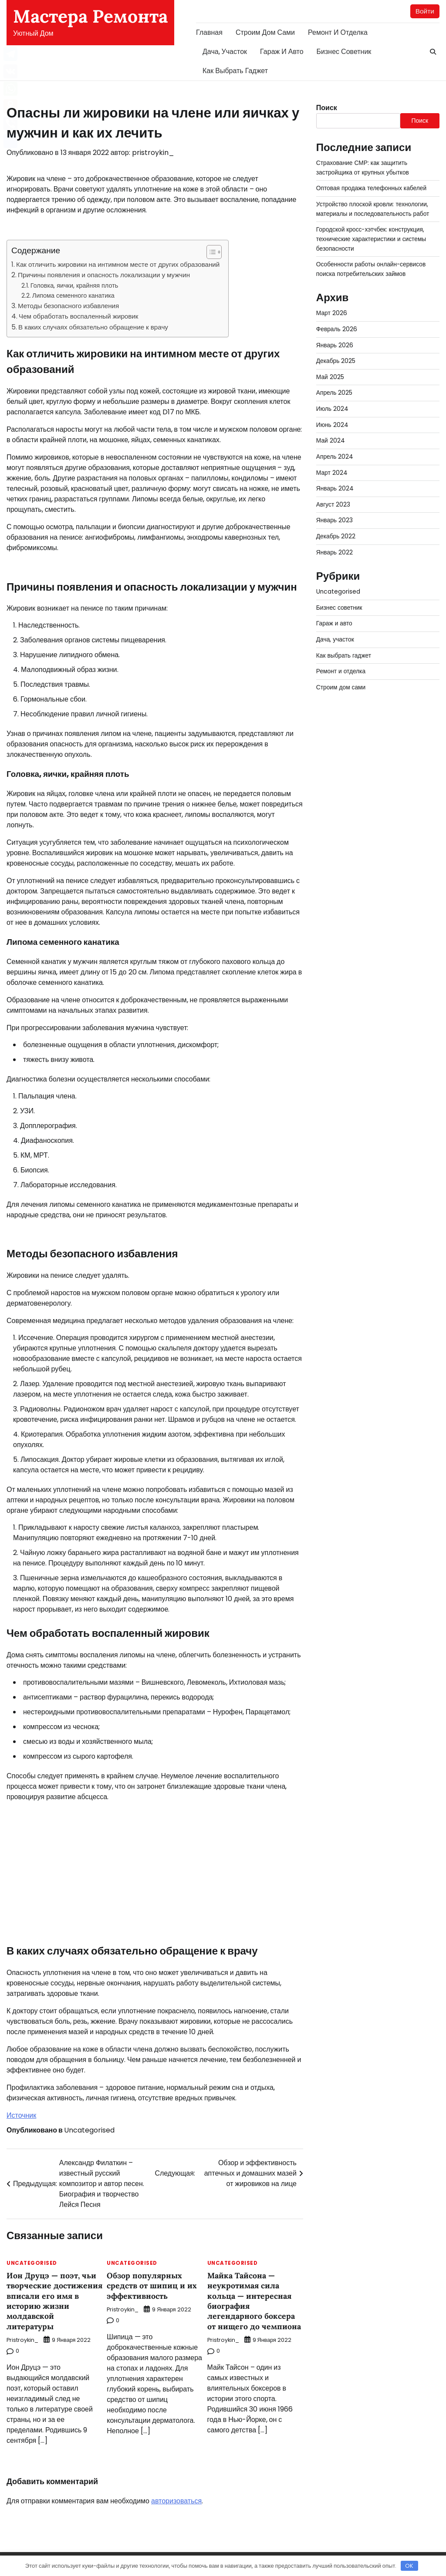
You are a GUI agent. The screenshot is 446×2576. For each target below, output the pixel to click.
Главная (209, 32)
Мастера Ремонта (90, 16)
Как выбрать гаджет (235, 71)
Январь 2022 (334, 544)
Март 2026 (331, 310)
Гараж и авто (282, 52)
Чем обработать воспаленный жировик (78, 316)
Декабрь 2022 (336, 528)
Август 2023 (333, 497)
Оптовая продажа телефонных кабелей (372, 187)
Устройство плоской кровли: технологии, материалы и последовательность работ (373, 208)
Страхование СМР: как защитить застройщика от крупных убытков (363, 168)
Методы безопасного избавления (68, 305)
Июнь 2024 (332, 419)
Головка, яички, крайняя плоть (74, 285)
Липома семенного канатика (73, 295)
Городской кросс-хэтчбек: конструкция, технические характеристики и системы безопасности (371, 237)
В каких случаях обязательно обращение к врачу (93, 327)
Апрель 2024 (335, 450)
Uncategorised (89, 2130)
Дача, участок (225, 52)
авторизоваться (176, 2501)
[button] (210, 252)
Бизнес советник (344, 52)
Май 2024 (330, 434)
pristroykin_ (153, 153)
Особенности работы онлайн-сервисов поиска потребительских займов (371, 266)
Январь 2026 (335, 341)
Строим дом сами (265, 32)
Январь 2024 (335, 481)
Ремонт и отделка (338, 32)
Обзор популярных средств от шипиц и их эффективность (152, 2285)
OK (409, 2566)
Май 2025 (330, 372)
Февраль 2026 (336, 325)
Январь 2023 (334, 512)
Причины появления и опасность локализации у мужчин (104, 275)
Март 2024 (332, 466)
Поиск (326, 108)
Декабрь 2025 (336, 357)
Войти (424, 11)
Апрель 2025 (334, 387)
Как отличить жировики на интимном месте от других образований (118, 264)
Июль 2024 (332, 403)
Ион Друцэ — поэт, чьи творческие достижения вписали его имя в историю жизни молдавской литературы (52, 2300)
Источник (21, 2115)
